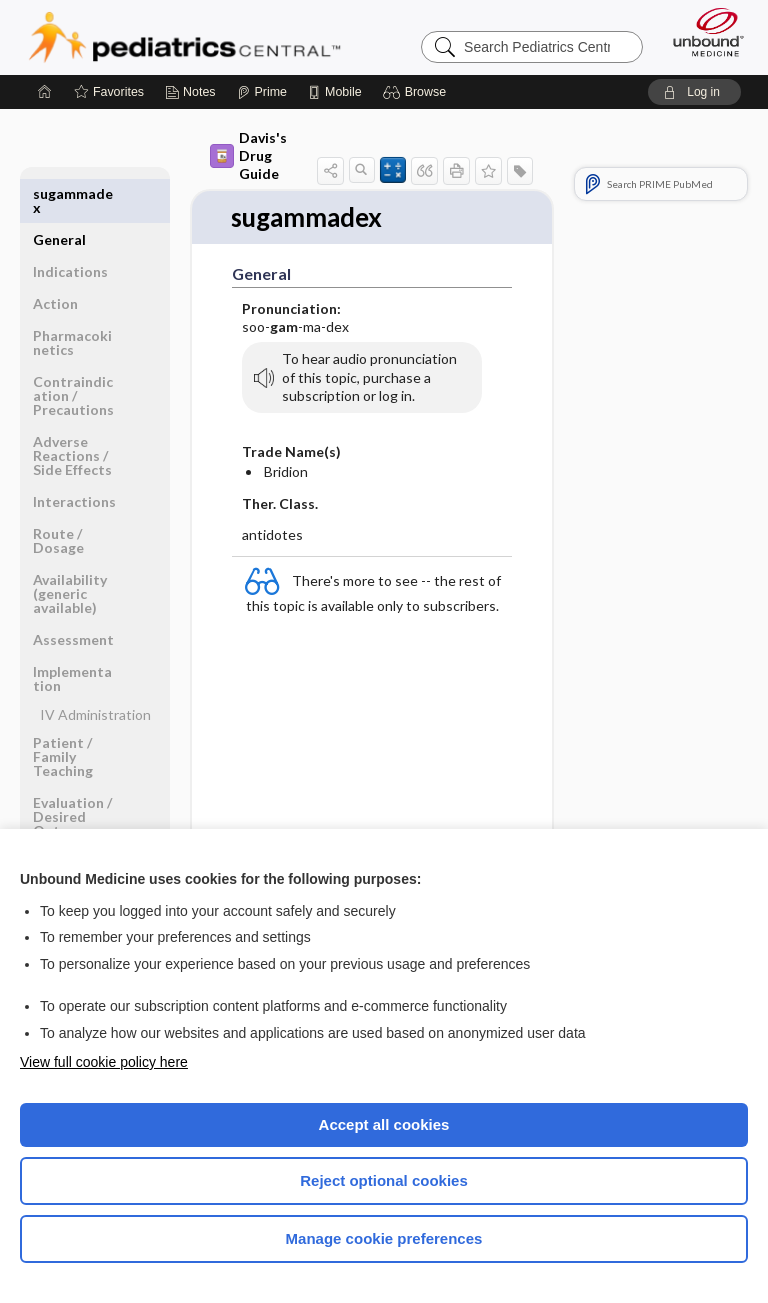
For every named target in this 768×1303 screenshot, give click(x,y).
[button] (417, 92)
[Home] (45, 92)
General (59, 193)
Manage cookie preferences (384, 1238)
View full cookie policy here (104, 1062)
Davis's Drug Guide (248, 155)
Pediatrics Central (184, 37)
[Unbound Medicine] (702, 32)
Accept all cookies (384, 1124)
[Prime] (262, 92)
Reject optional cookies (384, 1180)
